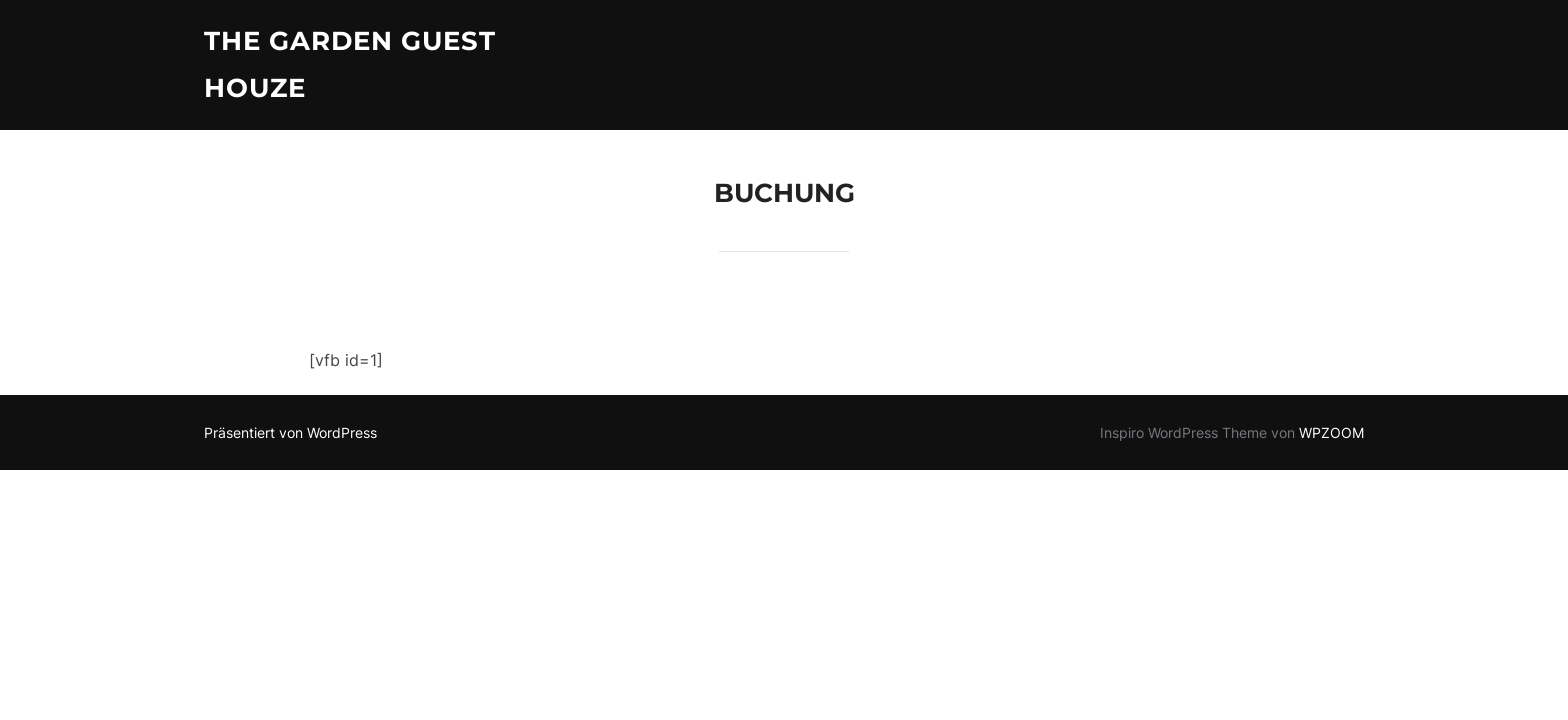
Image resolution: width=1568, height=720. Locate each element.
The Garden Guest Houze (350, 64)
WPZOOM (1331, 432)
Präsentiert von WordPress (290, 432)
